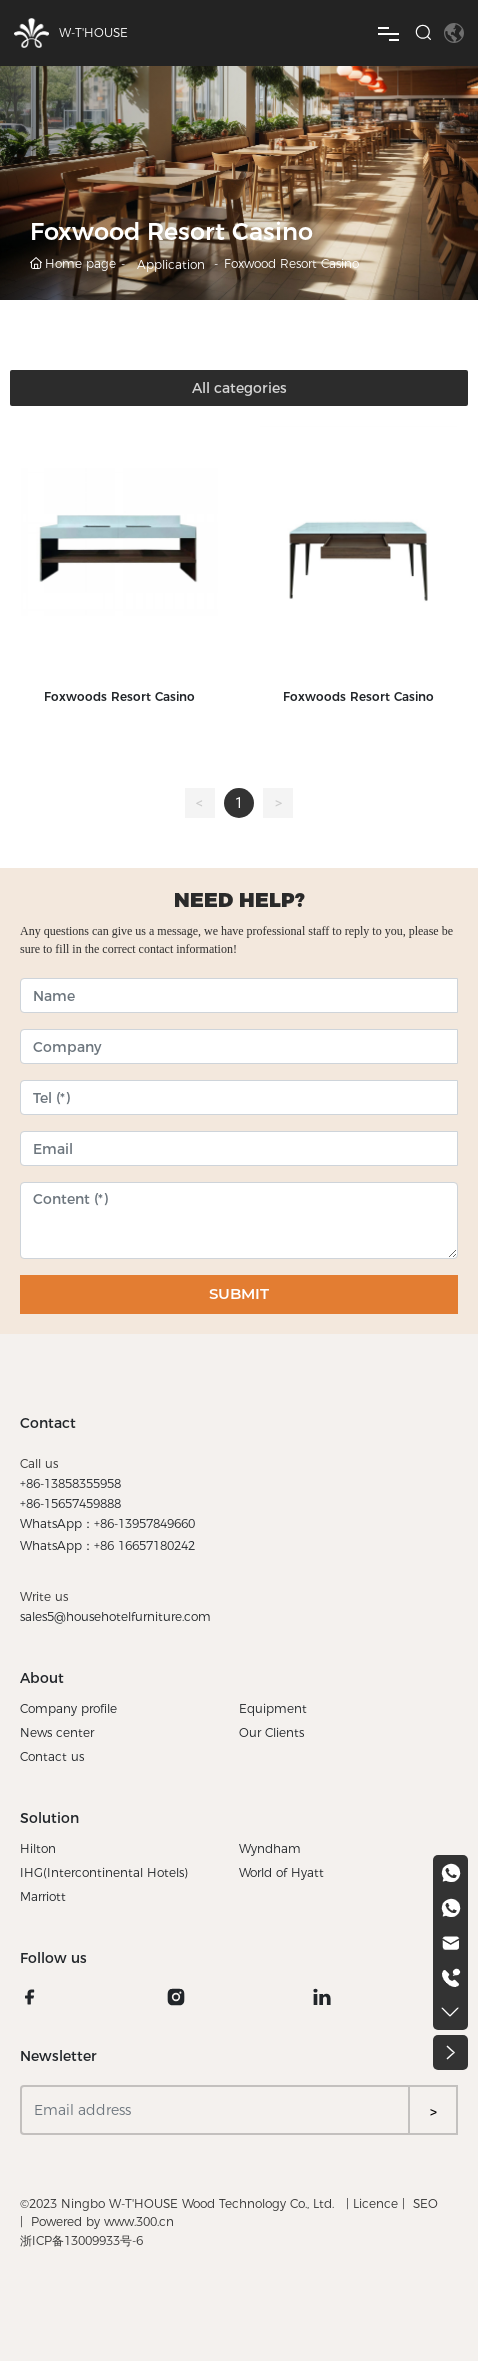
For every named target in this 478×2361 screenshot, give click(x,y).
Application (171, 264)
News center (57, 1732)
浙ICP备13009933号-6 (81, 2240)
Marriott (43, 1896)
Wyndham (270, 1848)
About (42, 1678)
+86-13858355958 (70, 1483)
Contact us (52, 1756)
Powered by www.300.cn (102, 2221)
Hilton (38, 1848)
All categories (239, 388)
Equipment (273, 1708)
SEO (425, 2203)
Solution (49, 1818)
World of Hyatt (281, 1872)
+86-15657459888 (70, 1503)
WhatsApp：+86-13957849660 (107, 1523)
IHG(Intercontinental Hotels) (104, 1872)
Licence (375, 2203)
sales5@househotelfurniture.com (115, 1616)
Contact (48, 1423)
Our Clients (271, 1732)
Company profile (68, 1708)
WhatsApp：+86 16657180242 (107, 1545)
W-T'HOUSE (93, 32)
